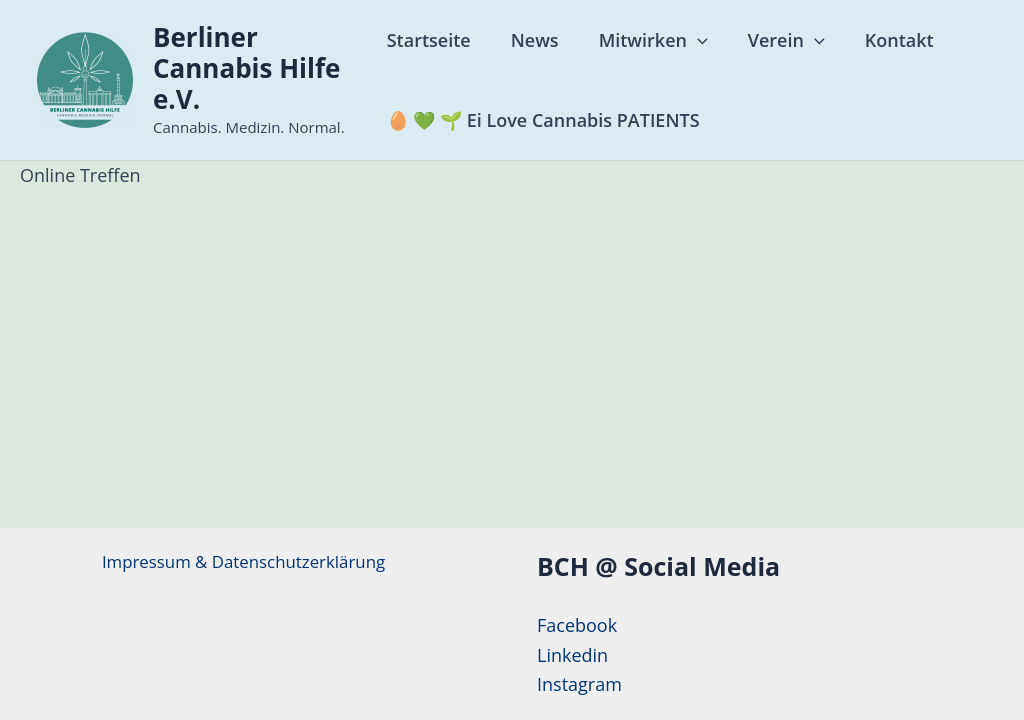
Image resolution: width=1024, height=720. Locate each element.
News (534, 40)
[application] (692, 40)
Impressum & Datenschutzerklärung (243, 562)
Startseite (432, 40)
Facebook (577, 625)
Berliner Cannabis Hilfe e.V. (246, 68)
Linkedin (572, 655)
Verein (777, 40)
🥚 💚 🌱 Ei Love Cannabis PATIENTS (546, 120)
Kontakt (886, 40)
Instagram (579, 684)
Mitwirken (648, 40)
